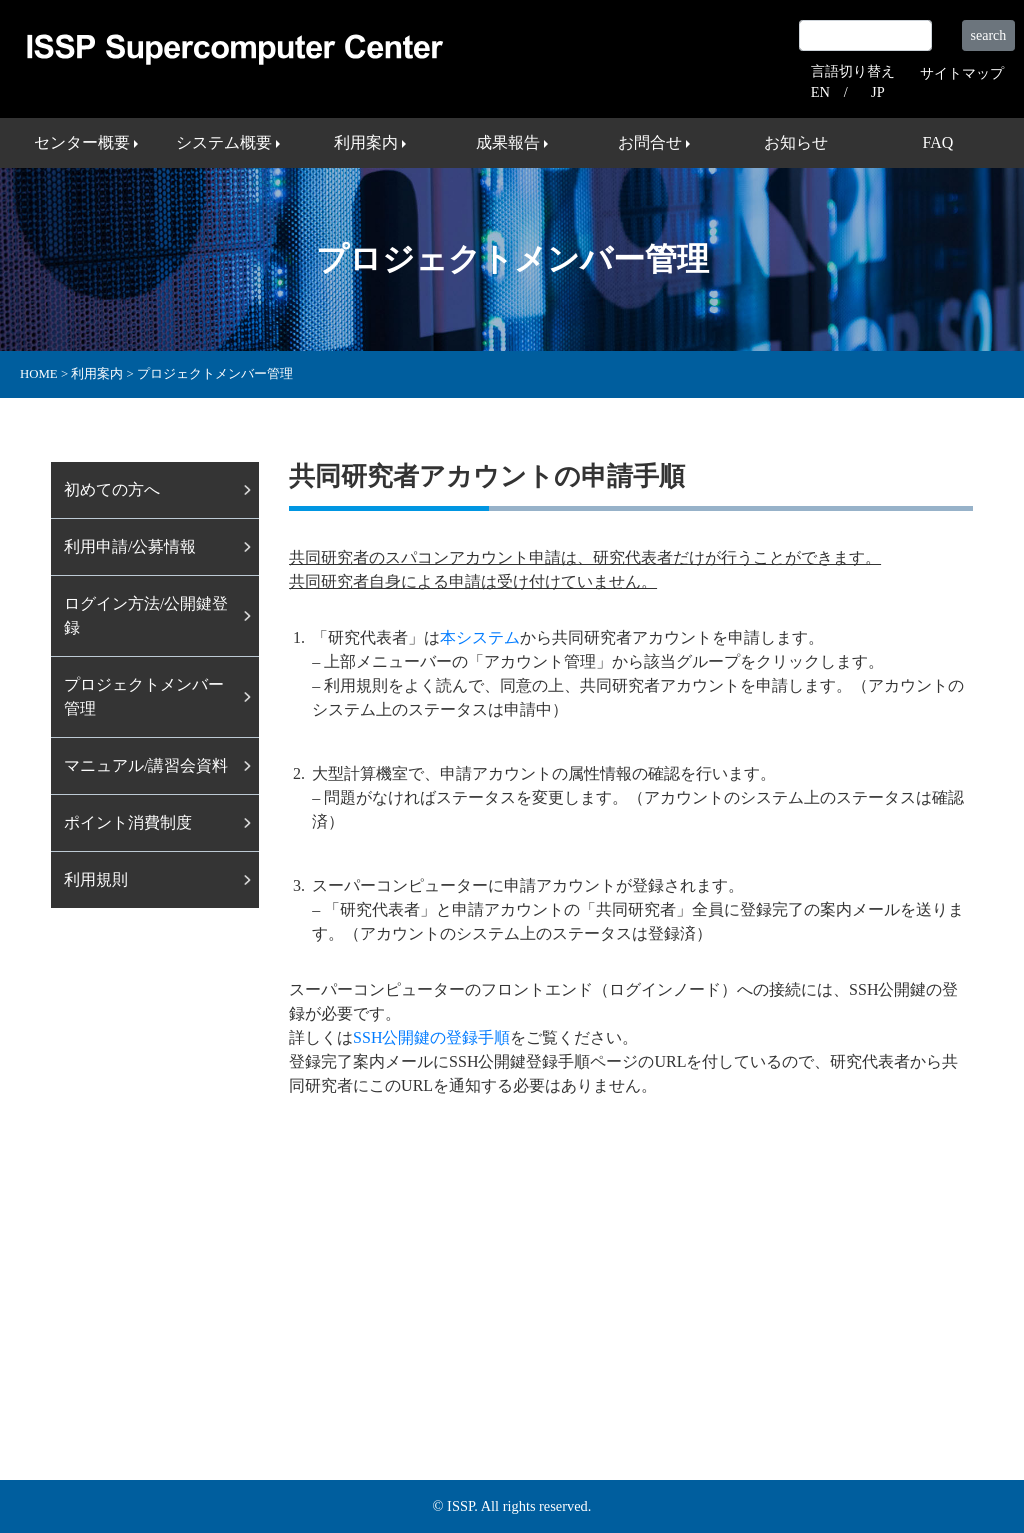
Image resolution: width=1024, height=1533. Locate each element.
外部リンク (732, 1384)
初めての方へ (112, 489)
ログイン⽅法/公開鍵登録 (146, 615)
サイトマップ (962, 73)
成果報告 (433, 1384)
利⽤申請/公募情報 (130, 546)
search (989, 35)
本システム (480, 637)
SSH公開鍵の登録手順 (431, 1037)
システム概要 (243, 1384)
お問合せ (521, 1384)
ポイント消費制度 (128, 822)
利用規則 (96, 879)
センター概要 (127, 1384)
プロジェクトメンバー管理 (144, 696)
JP (878, 92)
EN (820, 92)
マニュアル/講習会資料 (146, 765)
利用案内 (345, 1384)
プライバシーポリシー (869, 1384)
